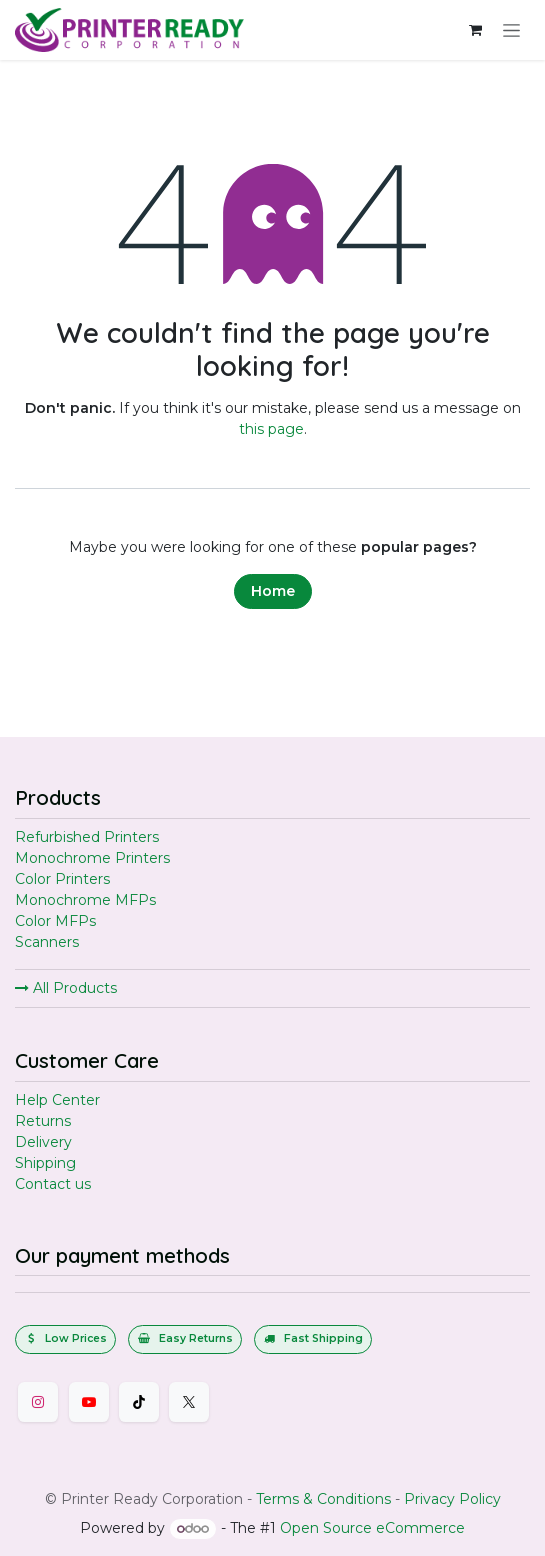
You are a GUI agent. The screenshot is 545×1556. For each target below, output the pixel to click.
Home (273, 591)
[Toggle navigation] (511, 30)
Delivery (43, 1142)
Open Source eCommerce (372, 1528)
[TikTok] (139, 1402)
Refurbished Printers (87, 837)
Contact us (53, 1184)
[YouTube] (89, 1402)
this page (271, 429)
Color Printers (62, 879)
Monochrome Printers (92, 858)
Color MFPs (55, 921)
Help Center (57, 1100)
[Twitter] (189, 1402)
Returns (43, 1121)
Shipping (45, 1163)
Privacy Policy (452, 1499)
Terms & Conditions (323, 1499)
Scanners (47, 942)
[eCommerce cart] (475, 30)
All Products (66, 988)
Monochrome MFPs (85, 900)
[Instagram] (38, 1402)
